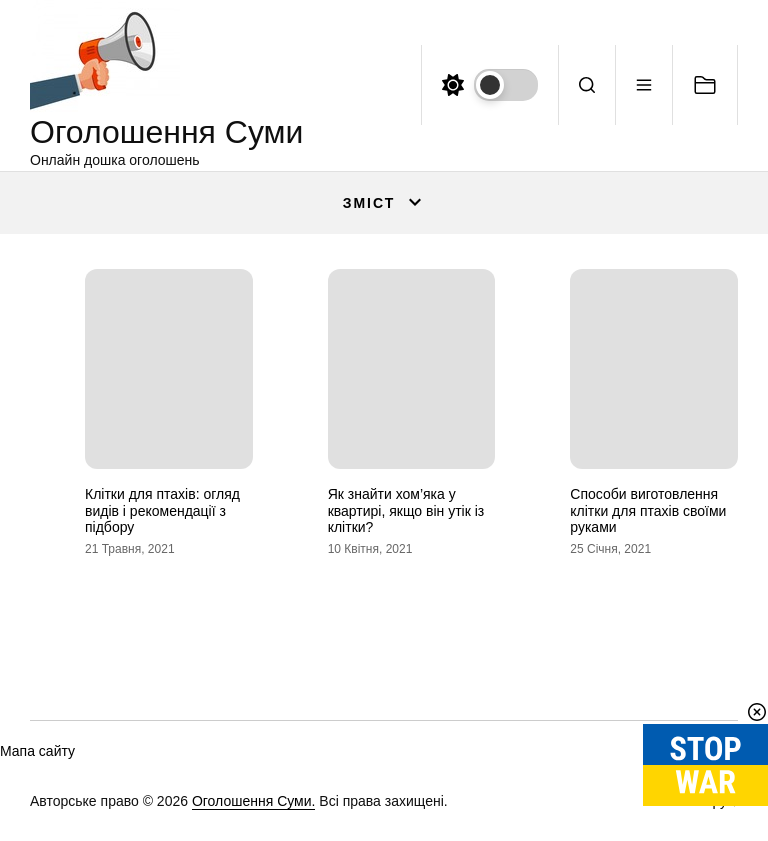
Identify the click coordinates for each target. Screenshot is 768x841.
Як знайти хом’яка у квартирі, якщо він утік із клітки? (406, 511)
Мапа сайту (37, 751)
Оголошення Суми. (254, 801)
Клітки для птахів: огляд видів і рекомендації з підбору (162, 511)
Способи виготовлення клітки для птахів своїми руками (648, 511)
